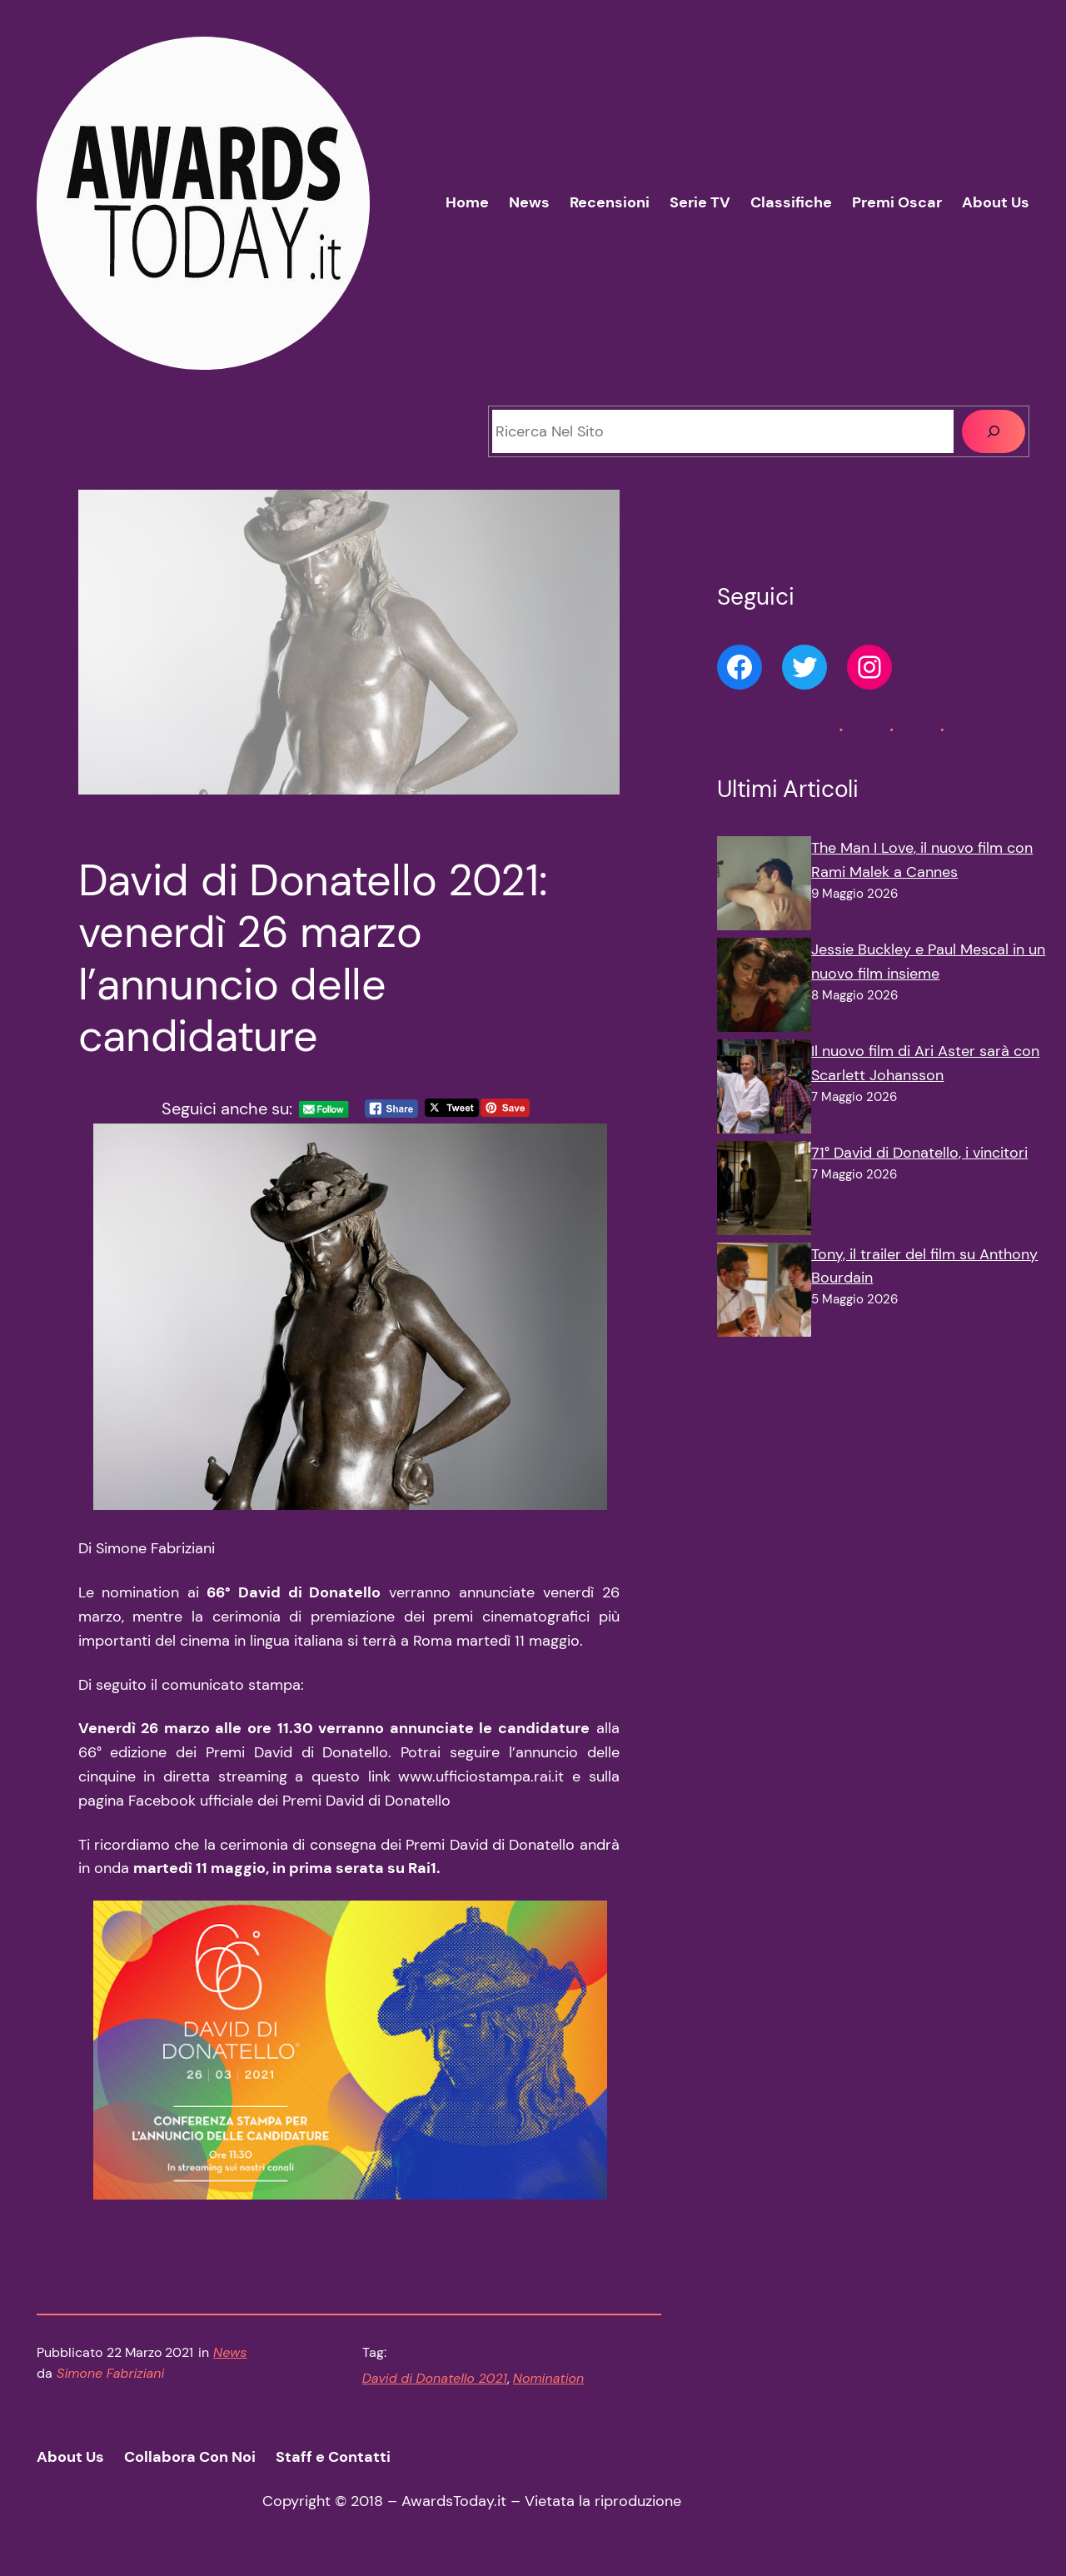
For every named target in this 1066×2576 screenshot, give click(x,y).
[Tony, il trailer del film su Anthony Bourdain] (764, 1293)
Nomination (548, 2378)
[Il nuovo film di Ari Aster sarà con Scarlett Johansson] (764, 1090)
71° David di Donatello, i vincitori (919, 1153)
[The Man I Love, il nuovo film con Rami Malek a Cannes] (764, 887)
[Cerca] (993, 431)
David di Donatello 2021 (434, 2378)
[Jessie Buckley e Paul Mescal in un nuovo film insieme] (764, 988)
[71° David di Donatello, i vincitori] (764, 1192)
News (230, 2352)
